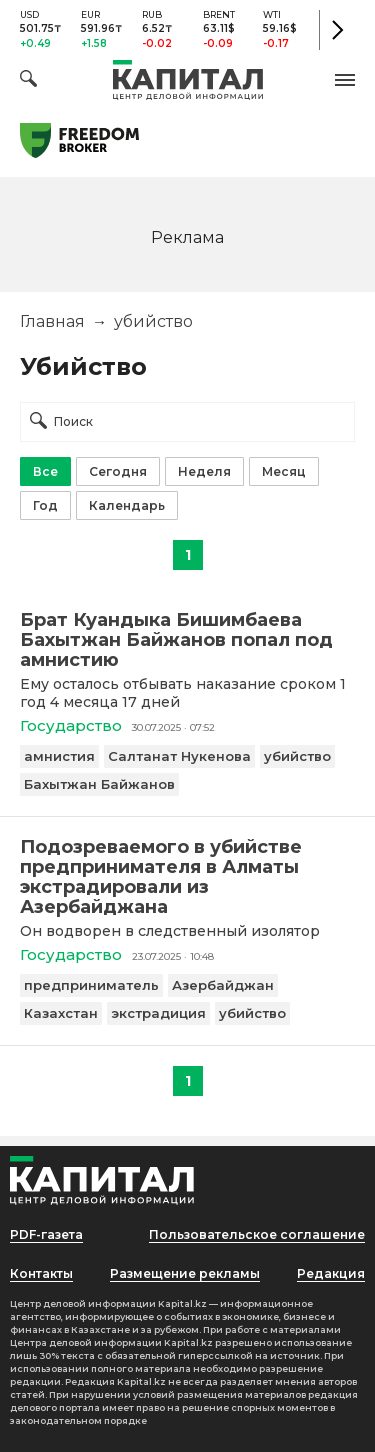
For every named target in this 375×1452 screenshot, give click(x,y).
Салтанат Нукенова (179, 756)
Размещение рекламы (185, 1273)
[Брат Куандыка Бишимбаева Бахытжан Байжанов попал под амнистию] (187, 640)
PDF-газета (46, 1234)
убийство (297, 756)
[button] (345, 80)
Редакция (331, 1273)
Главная (52, 321)
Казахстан (61, 1013)
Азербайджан (223, 985)
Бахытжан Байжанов (99, 784)
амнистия (59, 756)
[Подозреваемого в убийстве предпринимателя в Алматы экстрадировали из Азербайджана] (187, 877)
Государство (71, 725)
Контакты (41, 1273)
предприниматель (91, 985)
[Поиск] (28, 81)
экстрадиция (158, 1013)
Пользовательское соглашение (257, 1234)
